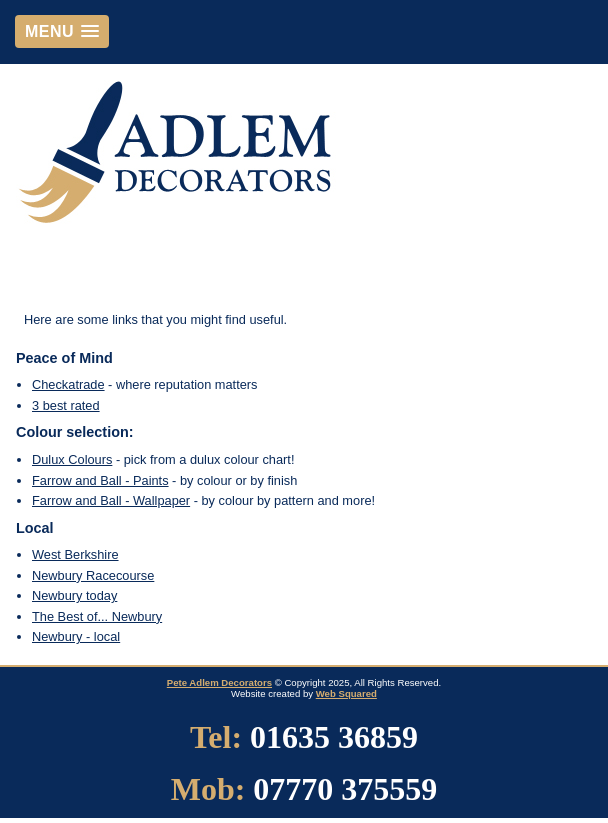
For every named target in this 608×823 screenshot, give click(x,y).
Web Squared (346, 693)
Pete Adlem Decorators (219, 682)
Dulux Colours (72, 459)
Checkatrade (68, 384)
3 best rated (66, 405)
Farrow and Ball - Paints (100, 480)
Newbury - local (76, 636)
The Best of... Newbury (97, 616)
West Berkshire (75, 554)
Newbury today (74, 595)
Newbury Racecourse (93, 575)
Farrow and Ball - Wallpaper (111, 500)
